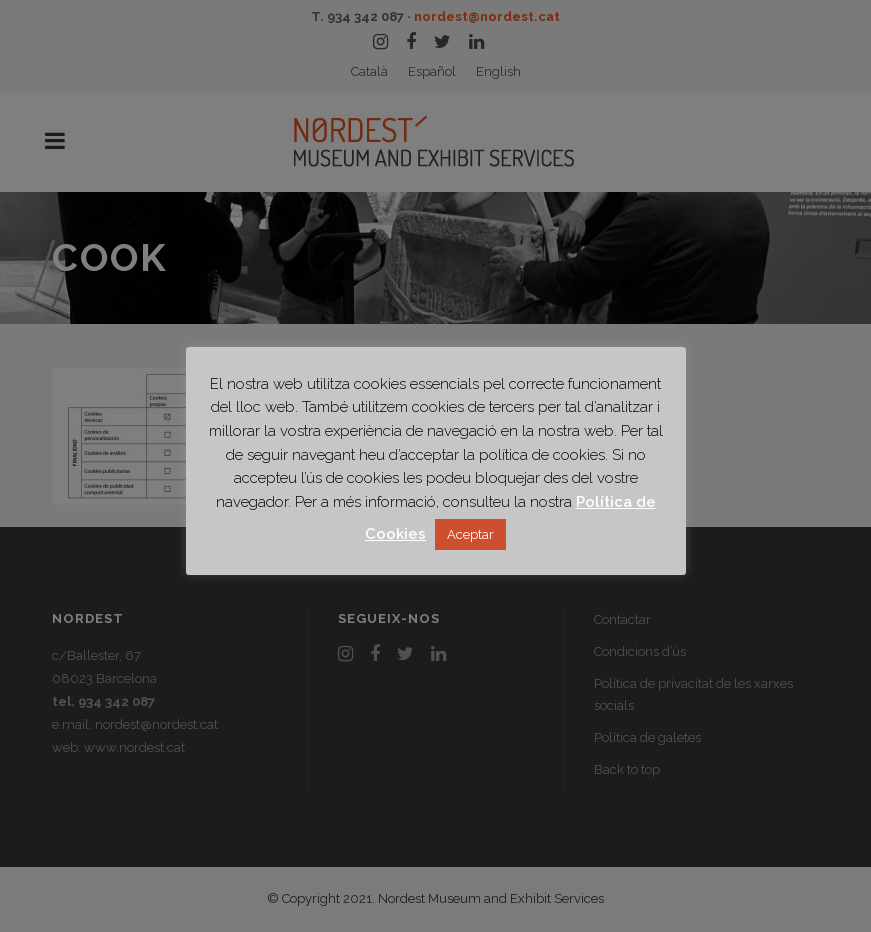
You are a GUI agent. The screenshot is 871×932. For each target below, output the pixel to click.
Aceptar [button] (470, 534)
